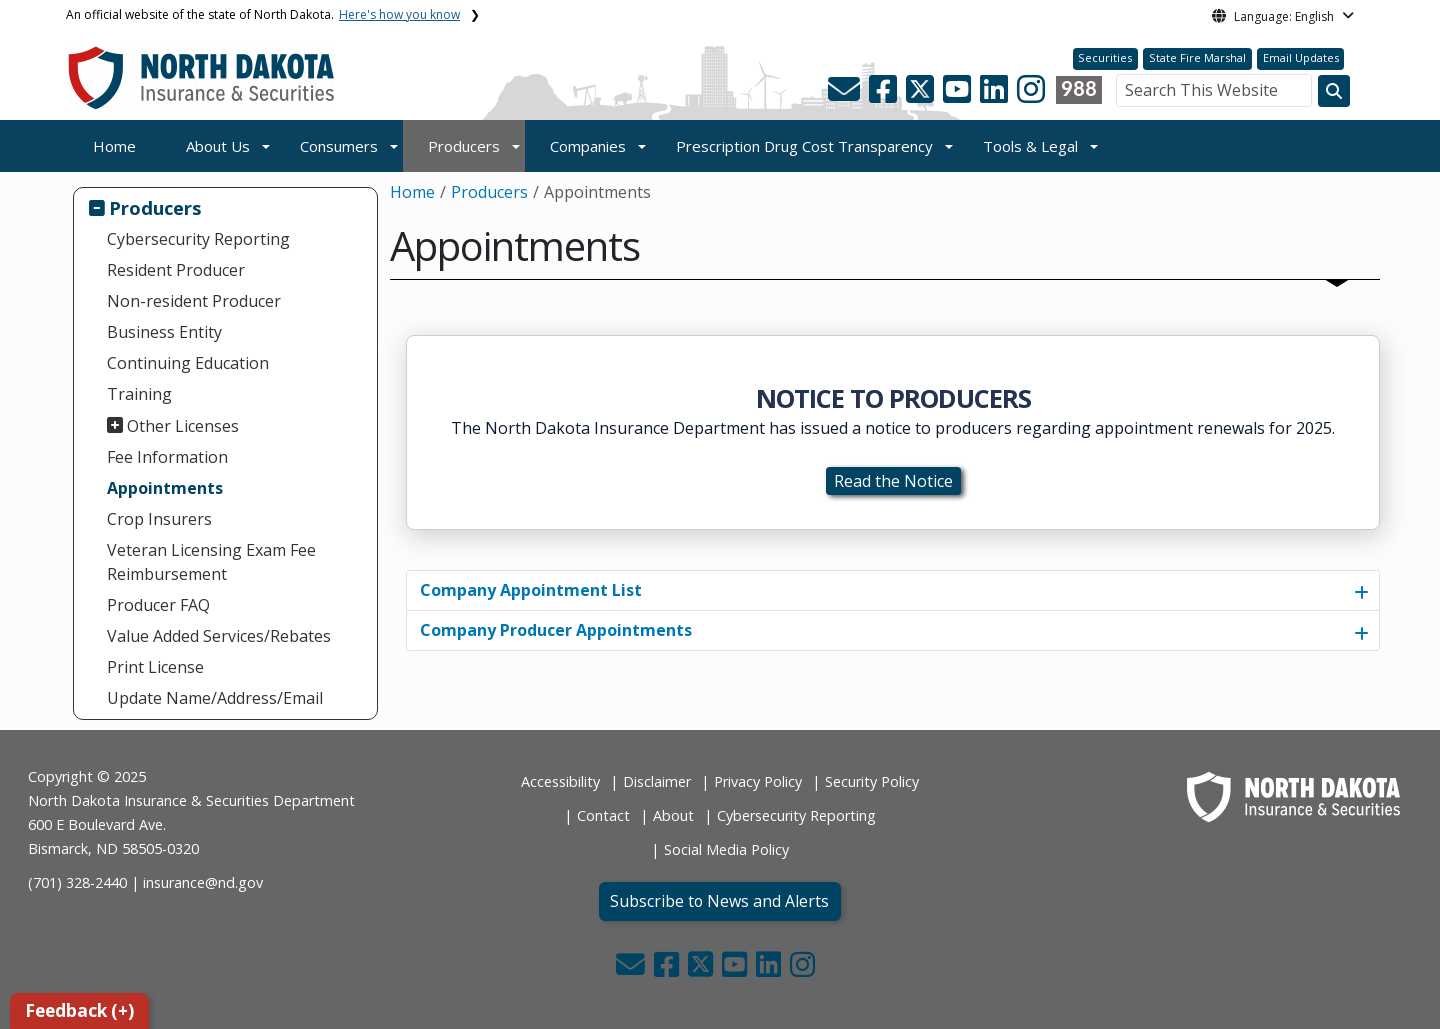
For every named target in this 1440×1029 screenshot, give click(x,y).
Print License (155, 667)
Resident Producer (176, 270)
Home (114, 146)
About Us (218, 146)
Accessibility (560, 781)
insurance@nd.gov (203, 882)
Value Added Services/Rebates (219, 636)
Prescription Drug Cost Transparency (804, 146)
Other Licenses (183, 426)
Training (139, 394)
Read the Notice (893, 481)
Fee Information (167, 457)
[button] (846, 95)
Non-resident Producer (194, 301)
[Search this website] (1334, 91)
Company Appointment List (531, 590)
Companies (588, 146)
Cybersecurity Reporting (198, 239)
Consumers (339, 146)
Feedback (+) (79, 1010)
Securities (1105, 57)
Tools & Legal (1030, 146)
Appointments (165, 488)
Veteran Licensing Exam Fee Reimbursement (211, 562)
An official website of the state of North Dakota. (263, 14)
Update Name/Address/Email (215, 698)
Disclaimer (657, 781)
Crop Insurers (159, 519)
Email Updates (1301, 57)
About (673, 815)
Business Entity (164, 332)
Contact (603, 815)
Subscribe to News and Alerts (719, 901)
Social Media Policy (726, 849)
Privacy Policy (758, 781)
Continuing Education (188, 363)
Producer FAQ (158, 605)
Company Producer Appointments (556, 630)
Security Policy (872, 781)
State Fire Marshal (1197, 57)
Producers (464, 146)
